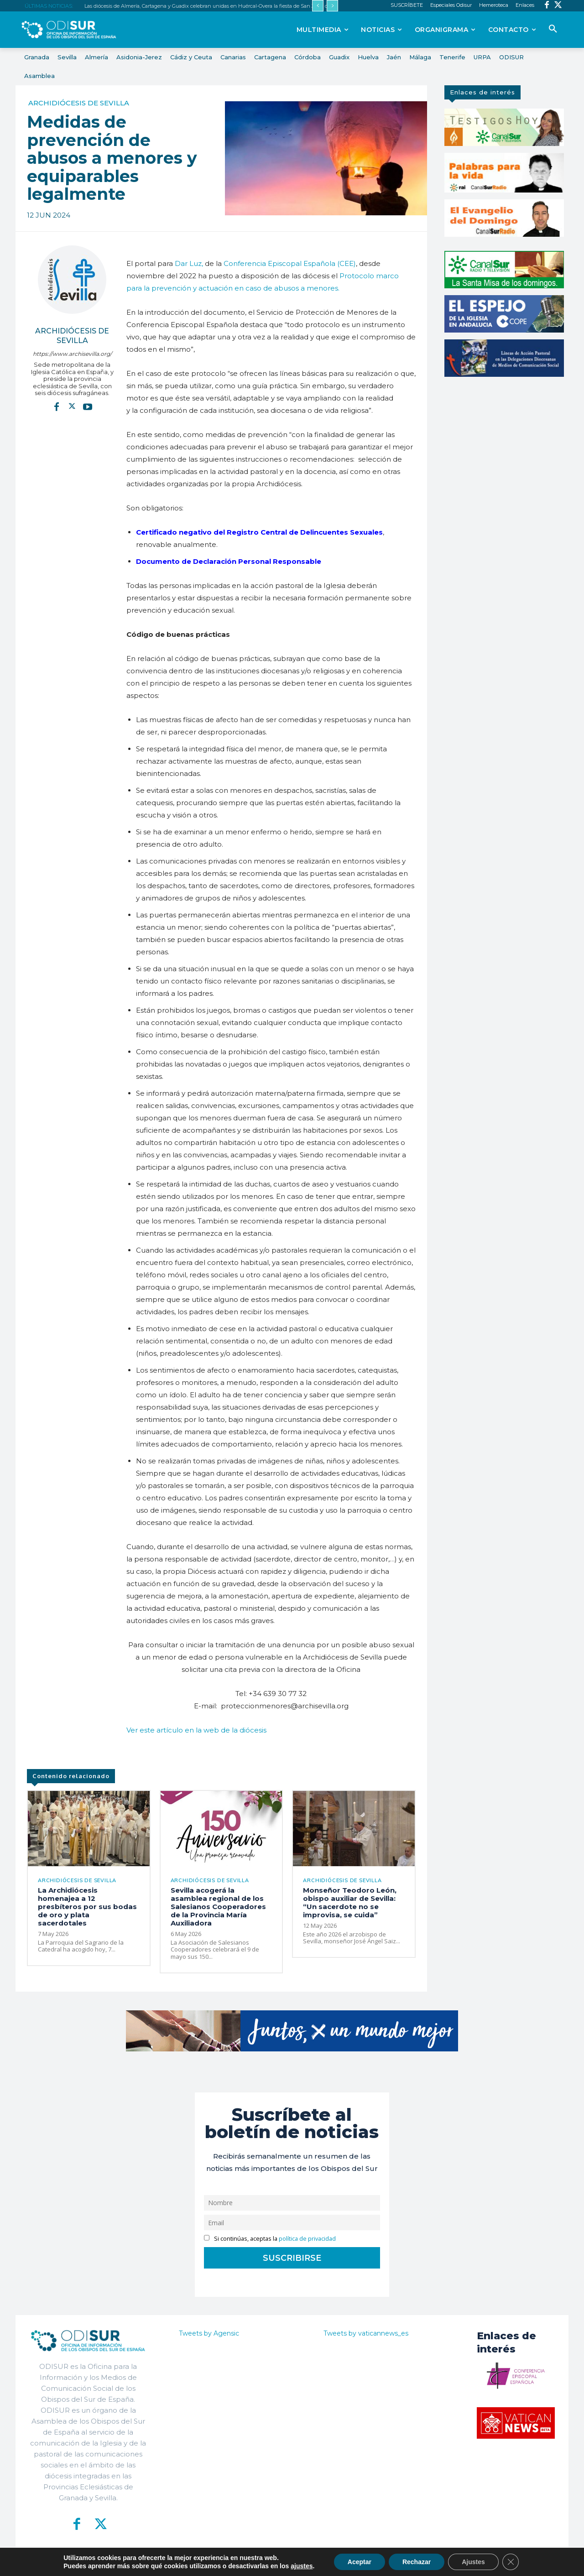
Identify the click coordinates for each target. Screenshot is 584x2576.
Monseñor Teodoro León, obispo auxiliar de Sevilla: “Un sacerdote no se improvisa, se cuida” (349, 1902)
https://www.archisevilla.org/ (72, 353)
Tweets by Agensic (209, 2333)
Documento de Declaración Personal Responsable (228, 561)
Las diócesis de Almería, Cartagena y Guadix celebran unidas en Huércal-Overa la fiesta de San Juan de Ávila (214, 6)
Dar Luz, (189, 263)
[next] (332, 5)
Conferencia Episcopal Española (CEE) (290, 263)
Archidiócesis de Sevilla (78, 102)
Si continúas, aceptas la (270, 2239)
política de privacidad (307, 2239)
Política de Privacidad (343, 2562)
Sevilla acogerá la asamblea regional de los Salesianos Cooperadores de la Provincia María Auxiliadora (218, 1906)
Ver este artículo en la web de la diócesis (196, 1730)
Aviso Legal (401, 2562)
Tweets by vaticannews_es (365, 2333)
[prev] (317, 5)
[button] (553, 29)
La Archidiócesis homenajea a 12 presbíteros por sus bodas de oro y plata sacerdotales (87, 1906)
